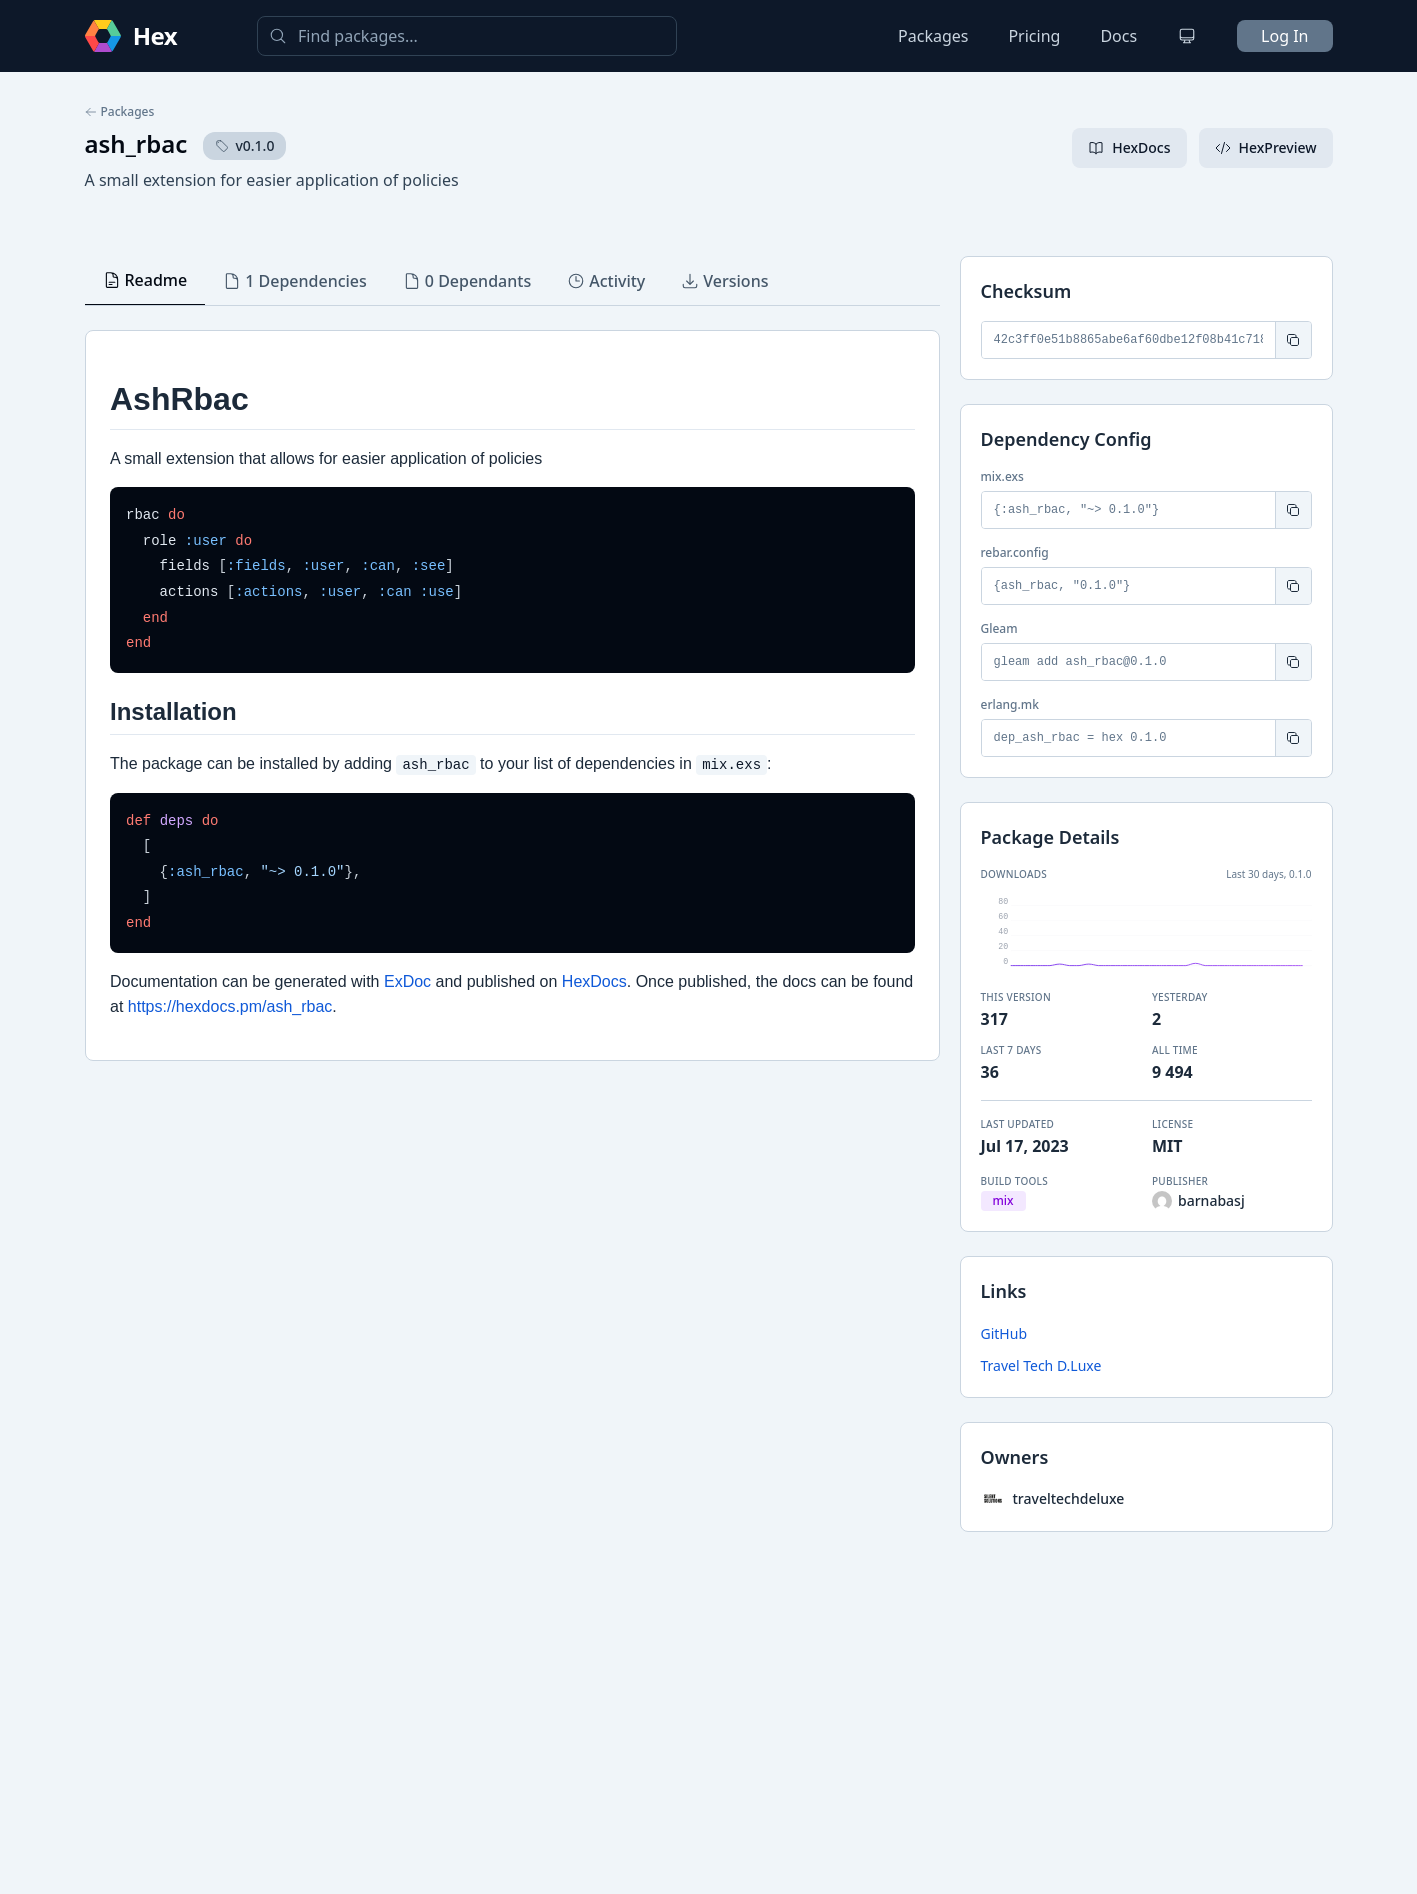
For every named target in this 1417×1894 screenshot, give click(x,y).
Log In (1284, 36)
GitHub (1004, 1333)
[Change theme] (1187, 36)
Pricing (1034, 36)
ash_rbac (136, 143)
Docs (1118, 36)
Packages (933, 36)
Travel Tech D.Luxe (1041, 1365)
